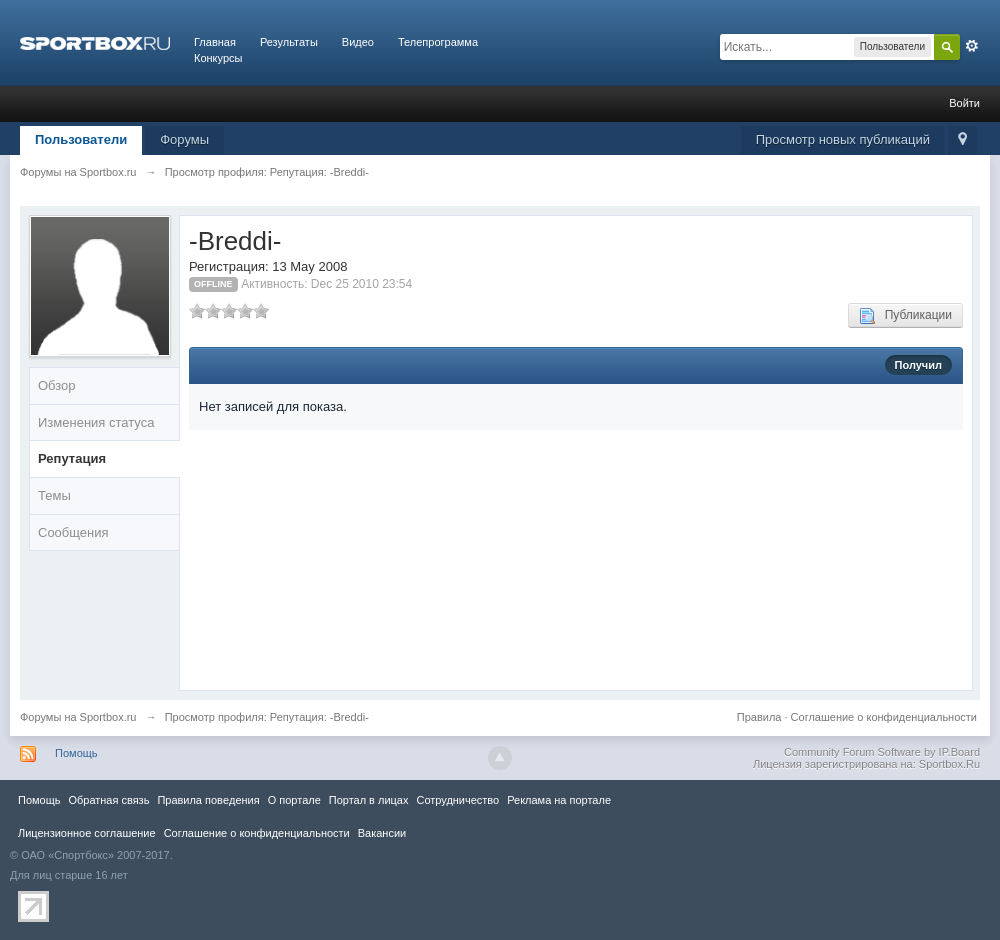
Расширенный (972, 46)
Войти (964, 103)
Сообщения (73, 532)
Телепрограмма (438, 42)
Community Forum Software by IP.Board (882, 752)
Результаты (289, 42)
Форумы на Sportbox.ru (78, 717)
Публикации (905, 316)
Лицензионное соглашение (87, 833)
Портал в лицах (369, 800)
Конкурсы (218, 58)
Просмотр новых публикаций (843, 139)
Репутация (72, 458)
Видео (358, 42)
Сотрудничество (457, 800)
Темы (54, 495)
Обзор (57, 385)
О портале (294, 800)
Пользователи (81, 139)
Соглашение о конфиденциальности (884, 717)
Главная (215, 42)
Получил (918, 365)
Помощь (76, 753)
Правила (759, 717)
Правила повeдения (208, 800)
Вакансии (382, 833)
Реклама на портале (559, 800)
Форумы (184, 139)
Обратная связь (108, 800)
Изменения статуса (96, 422)
